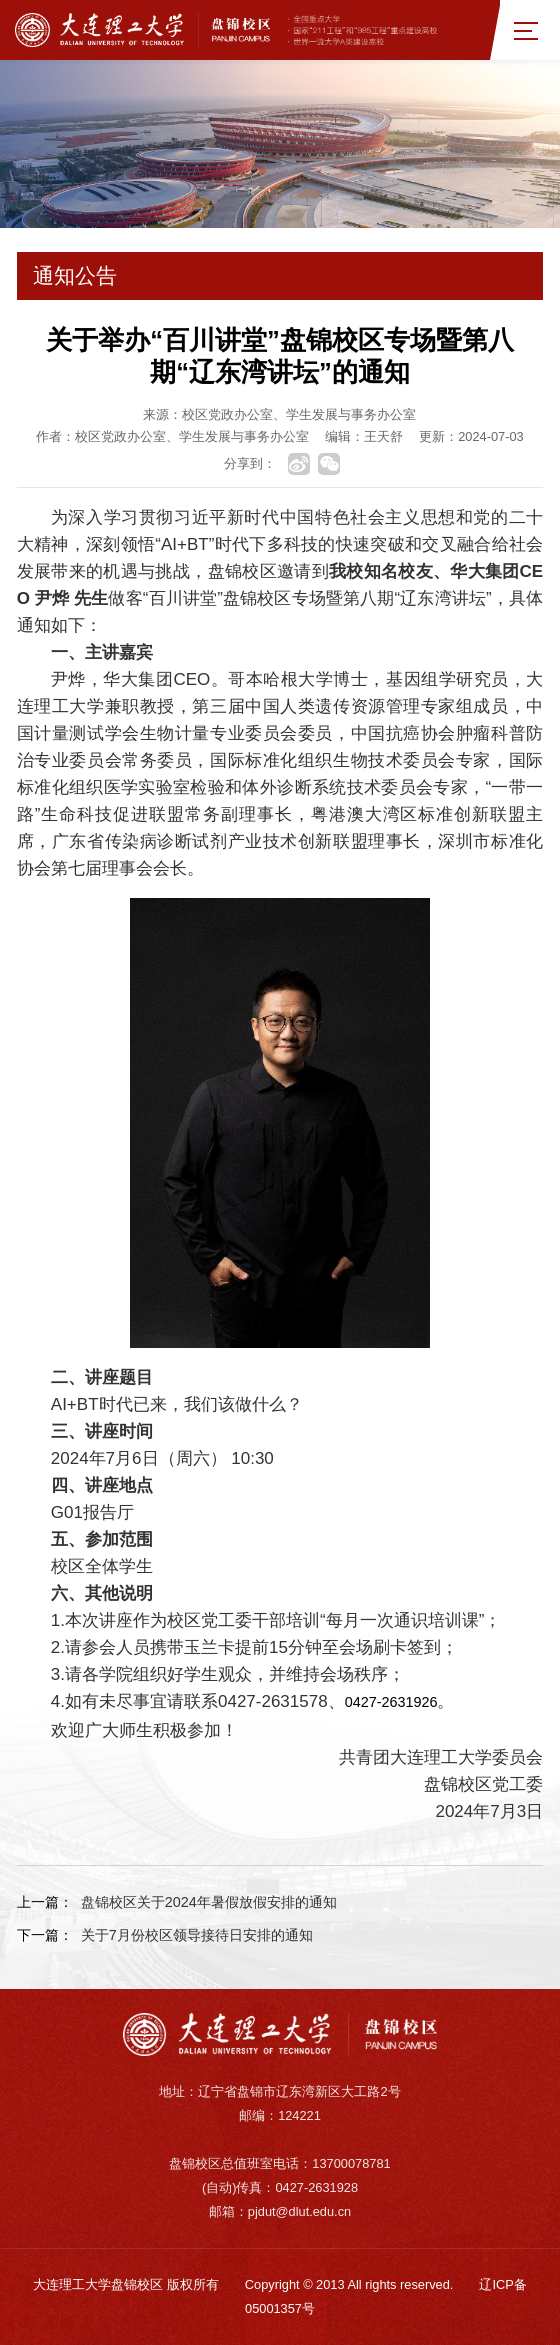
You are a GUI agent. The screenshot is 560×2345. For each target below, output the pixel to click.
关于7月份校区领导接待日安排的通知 (197, 1935)
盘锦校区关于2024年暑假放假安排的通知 (209, 1902)
